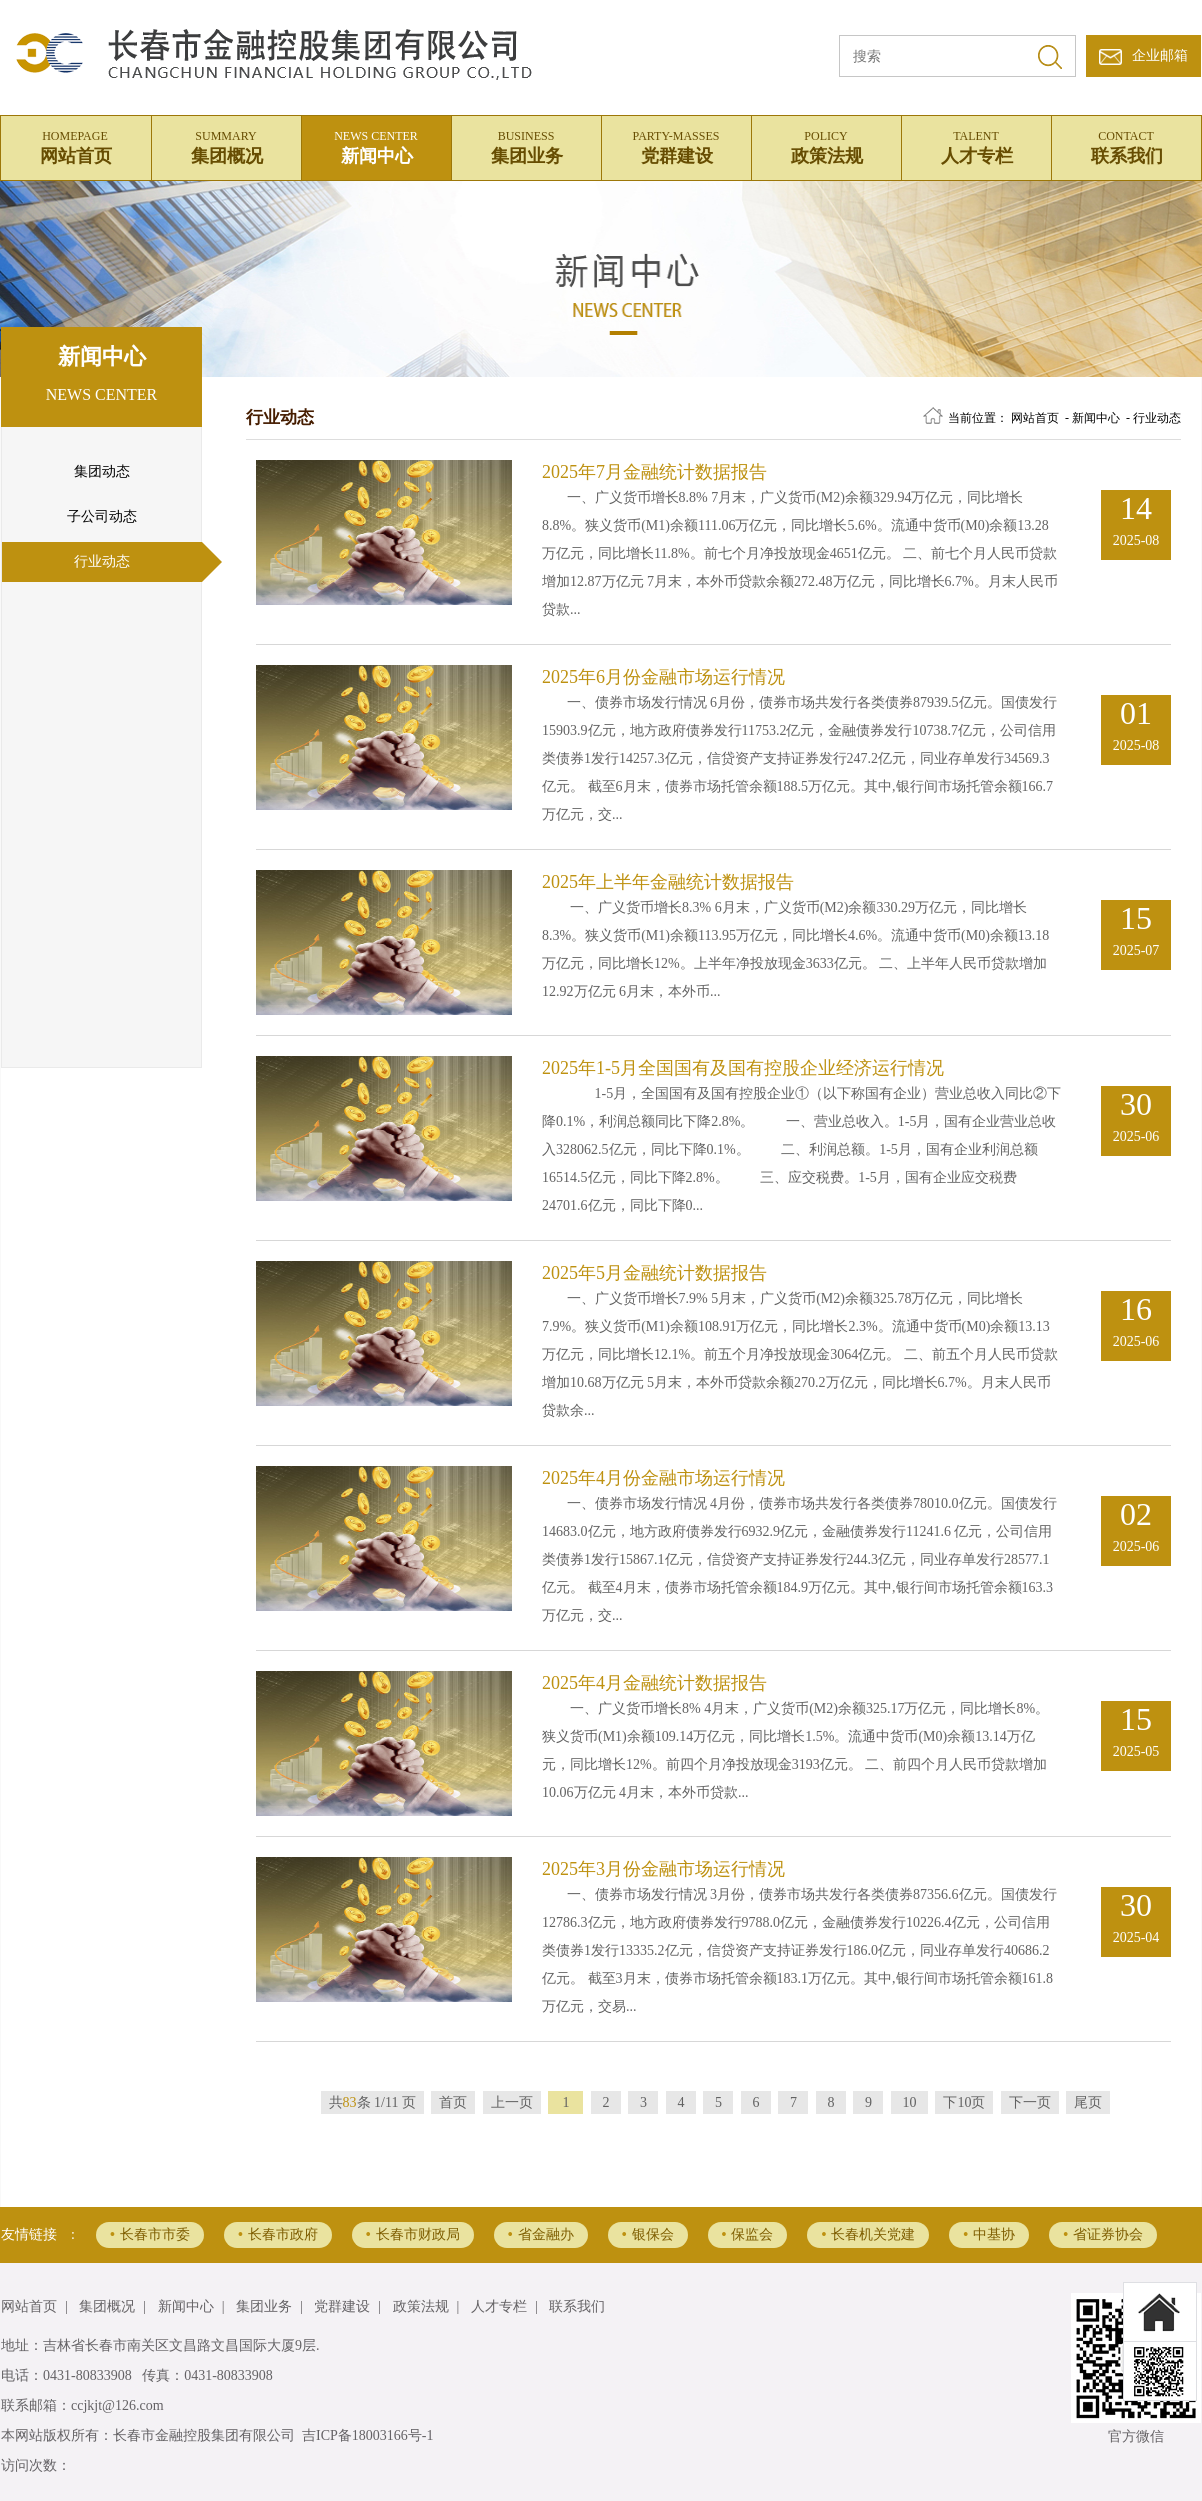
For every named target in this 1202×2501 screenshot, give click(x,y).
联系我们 (1126, 145)
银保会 (648, 2234)
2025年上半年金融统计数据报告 (668, 882)
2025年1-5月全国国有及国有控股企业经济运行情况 (743, 1068)
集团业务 (526, 145)
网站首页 (75, 145)
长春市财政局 (413, 2234)
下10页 (964, 2102)
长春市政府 (278, 2234)
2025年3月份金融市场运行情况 (663, 1869)
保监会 (748, 2234)
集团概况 (226, 145)
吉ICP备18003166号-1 (367, 2435)
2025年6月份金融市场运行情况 (663, 677)
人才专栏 (976, 145)
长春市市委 (150, 2234)
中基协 (989, 2234)
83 (350, 2102)
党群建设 (676, 145)
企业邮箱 (1160, 55)
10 (909, 2102)
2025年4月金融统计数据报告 (654, 1683)
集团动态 (102, 471)
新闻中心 (376, 145)
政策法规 (826, 145)
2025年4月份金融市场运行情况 (663, 1478)
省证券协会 (1103, 2234)
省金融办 (541, 2234)
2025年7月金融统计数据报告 (654, 472)
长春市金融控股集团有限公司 (204, 2435)
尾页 (1088, 2102)
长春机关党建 (868, 2234)
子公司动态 (102, 516)
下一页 (1030, 2102)
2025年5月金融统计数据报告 (654, 1273)
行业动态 (102, 561)
